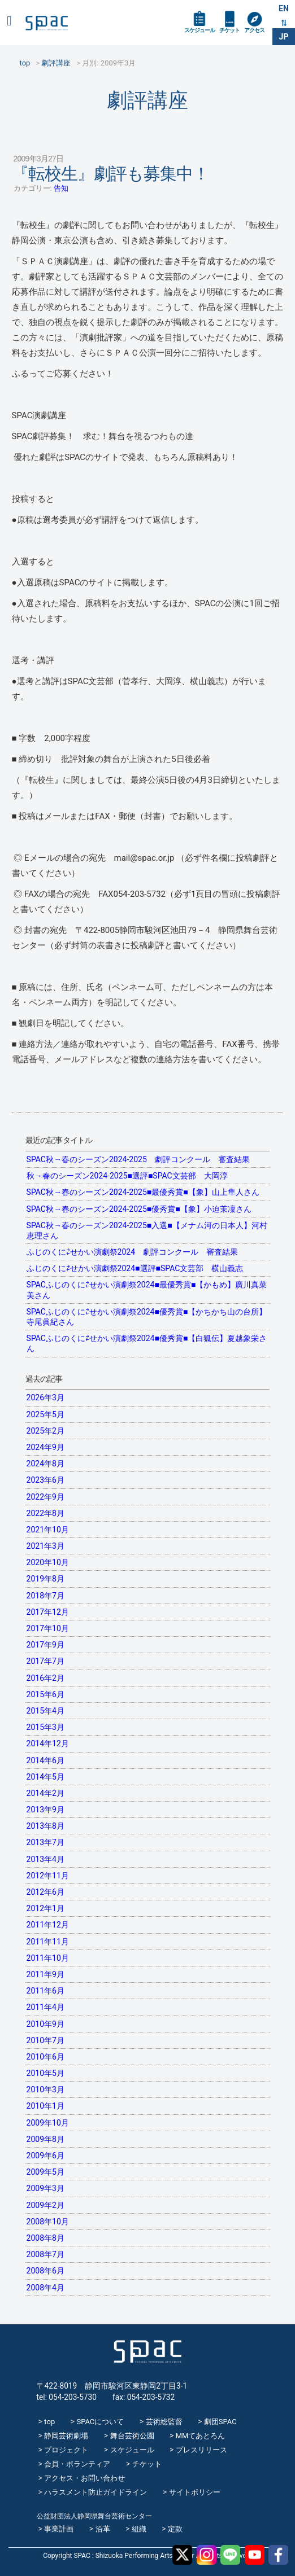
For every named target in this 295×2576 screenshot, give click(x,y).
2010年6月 (45, 2056)
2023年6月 (45, 1479)
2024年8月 (45, 1463)
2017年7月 (45, 1661)
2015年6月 (45, 1694)
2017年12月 (48, 1611)
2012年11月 (48, 1875)
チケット (229, 30)
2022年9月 (45, 1496)
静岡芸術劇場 (66, 2436)
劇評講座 (147, 100)
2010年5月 (45, 2073)
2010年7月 (45, 2040)
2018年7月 (45, 1595)
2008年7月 (45, 2254)
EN (284, 8)
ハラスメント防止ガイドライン (95, 2492)
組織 (139, 2529)
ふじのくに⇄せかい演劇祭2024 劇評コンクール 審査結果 (132, 1251)
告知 (61, 188)
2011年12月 (48, 1924)
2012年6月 (45, 1891)
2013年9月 (45, 1809)
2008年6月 (45, 2270)
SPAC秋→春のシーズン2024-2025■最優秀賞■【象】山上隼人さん (143, 1192)
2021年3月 (45, 1545)
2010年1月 (45, 2105)
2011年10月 (48, 1957)
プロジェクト (66, 2450)
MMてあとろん (200, 2436)
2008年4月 (45, 2287)
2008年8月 (45, 2237)
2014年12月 (48, 1743)
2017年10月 (48, 1628)
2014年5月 (45, 1776)
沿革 (103, 2529)
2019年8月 (45, 1578)
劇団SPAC (220, 2421)
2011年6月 (45, 1990)
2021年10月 (48, 1529)
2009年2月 (45, 2205)
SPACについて (100, 2421)
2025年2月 (45, 1430)
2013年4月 (45, 1859)
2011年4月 (45, 2007)
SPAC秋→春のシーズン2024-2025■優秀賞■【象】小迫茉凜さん (139, 1208)
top (49, 2421)
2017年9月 (45, 1644)
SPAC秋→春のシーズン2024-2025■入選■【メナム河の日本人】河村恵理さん (147, 1230)
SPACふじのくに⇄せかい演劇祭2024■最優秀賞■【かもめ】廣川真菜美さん (147, 1289)
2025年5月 (45, 1414)
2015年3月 (45, 1727)
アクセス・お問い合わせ (84, 2478)
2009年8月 (45, 2139)
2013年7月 (45, 1842)
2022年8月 (45, 1513)
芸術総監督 (164, 2421)
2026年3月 (45, 1397)
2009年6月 (45, 2155)
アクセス (254, 30)
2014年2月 (45, 1793)
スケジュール (199, 30)
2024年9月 (45, 1447)
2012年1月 (45, 1908)
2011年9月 (45, 1974)
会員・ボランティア (77, 2464)
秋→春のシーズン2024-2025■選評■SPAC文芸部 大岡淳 (127, 1175)
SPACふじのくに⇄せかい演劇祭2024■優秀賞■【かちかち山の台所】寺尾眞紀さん (147, 1316)
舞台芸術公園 (132, 2436)
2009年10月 (48, 2122)
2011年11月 (48, 1941)
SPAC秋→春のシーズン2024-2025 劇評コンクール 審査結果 (138, 1159)
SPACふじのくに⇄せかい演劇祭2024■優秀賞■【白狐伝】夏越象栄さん (147, 1343)
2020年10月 (48, 1562)
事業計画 (58, 2529)
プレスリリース (201, 2450)
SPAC (46, 23)
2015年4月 (45, 1710)
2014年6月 (45, 1760)
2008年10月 (48, 2221)
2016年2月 (45, 1678)
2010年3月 (45, 2089)
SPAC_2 (147, 2352)
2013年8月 (45, 1825)
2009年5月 (45, 2171)
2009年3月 (45, 2188)
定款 (175, 2529)
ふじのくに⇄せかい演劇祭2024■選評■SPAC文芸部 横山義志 (135, 1268)
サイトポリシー (194, 2492)
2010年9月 (45, 2024)
